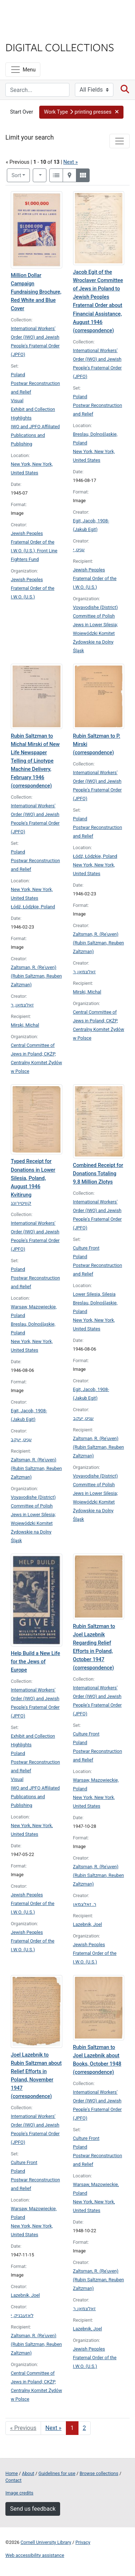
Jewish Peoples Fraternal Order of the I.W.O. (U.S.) (32, 588)
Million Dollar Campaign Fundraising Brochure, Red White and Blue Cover (36, 292)
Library (27, 33)
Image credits (19, 2493)
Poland (18, 374)
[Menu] (22, 69)
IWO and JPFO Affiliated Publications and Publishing (35, 435)
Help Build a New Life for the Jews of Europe (35, 1661)
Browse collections (99, 2473)
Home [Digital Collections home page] (11, 2473)
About (28, 2473)
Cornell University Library (46, 2542)
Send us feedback (32, 2508)
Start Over (21, 112)
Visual (17, 400)
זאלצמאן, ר (22, 1005)
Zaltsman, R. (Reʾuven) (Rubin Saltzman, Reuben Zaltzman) (36, 976)
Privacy (82, 2542)
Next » (70, 162)
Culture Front (86, 1248)
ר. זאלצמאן (84, 1904)
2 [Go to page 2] (84, 2427)
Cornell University (41, 14)
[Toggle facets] (119, 141)
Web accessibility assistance (34, 2555)
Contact (13, 2480)
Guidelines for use (57, 2473)
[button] (81, 112)
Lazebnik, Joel (87, 1924)
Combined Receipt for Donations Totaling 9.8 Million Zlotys (98, 1173)
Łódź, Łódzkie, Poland (33, 906)
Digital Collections (59, 47)
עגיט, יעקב (21, 1439)
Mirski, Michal (25, 1025)
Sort (16, 175)
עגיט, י (79, 549)
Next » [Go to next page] (53, 2427)
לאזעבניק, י (22, 2315)
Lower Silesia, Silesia (94, 1294)
